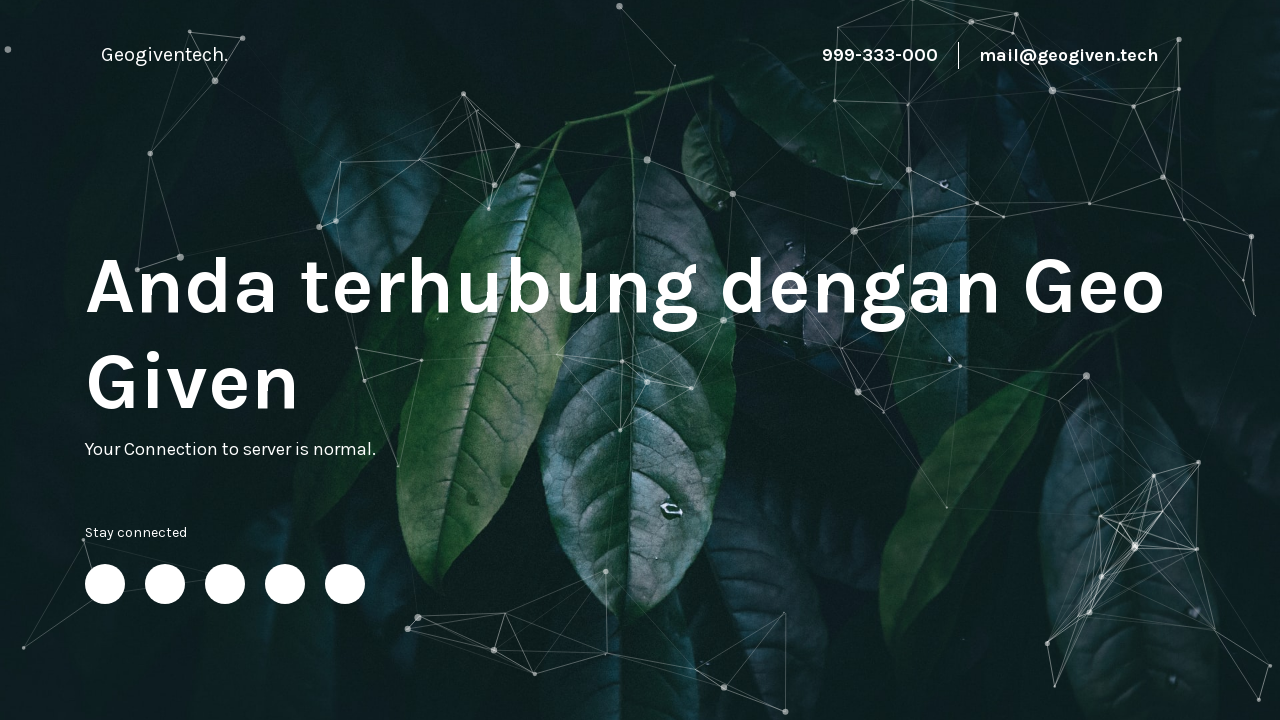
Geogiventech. (164, 54)
